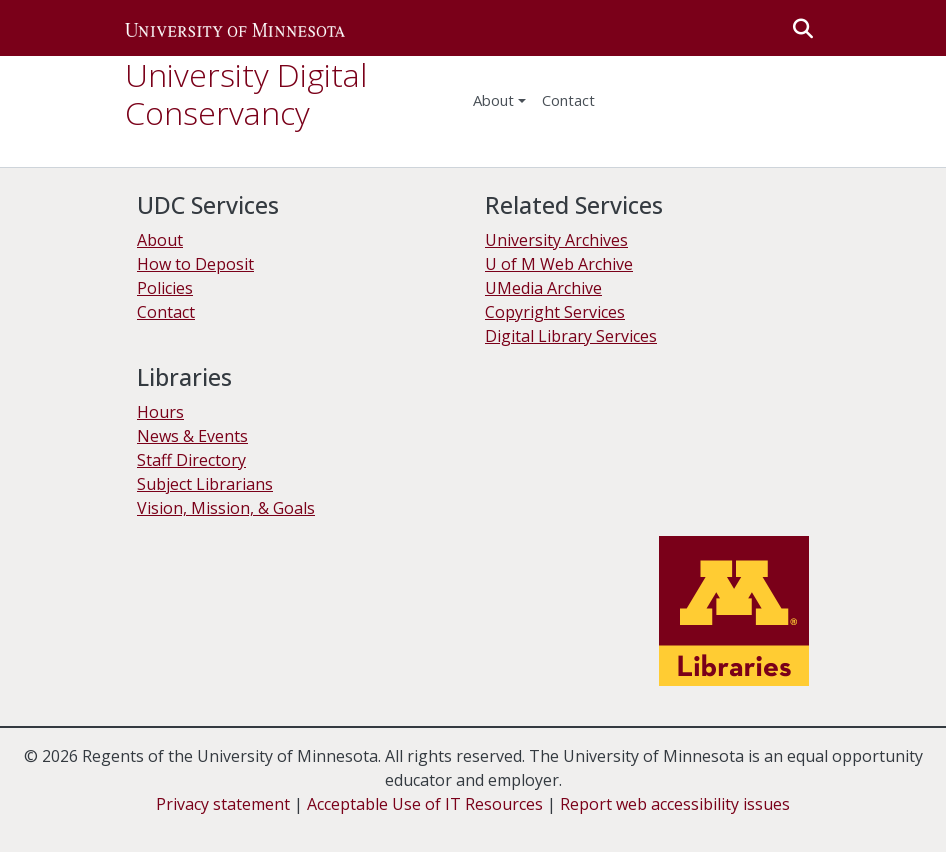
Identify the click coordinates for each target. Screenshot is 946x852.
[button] (235, 28)
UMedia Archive (543, 288)
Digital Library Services (571, 336)
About (493, 100)
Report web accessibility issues (675, 804)
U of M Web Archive (559, 264)
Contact (166, 312)
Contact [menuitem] (568, 100)
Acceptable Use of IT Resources (425, 804)
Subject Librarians (205, 484)
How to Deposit (195, 264)
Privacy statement (223, 804)
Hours (160, 412)
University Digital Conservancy (246, 93)
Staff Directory (191, 460)
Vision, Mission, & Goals (226, 508)
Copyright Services (555, 312)
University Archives (556, 240)
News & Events (192, 436)
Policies (165, 288)
